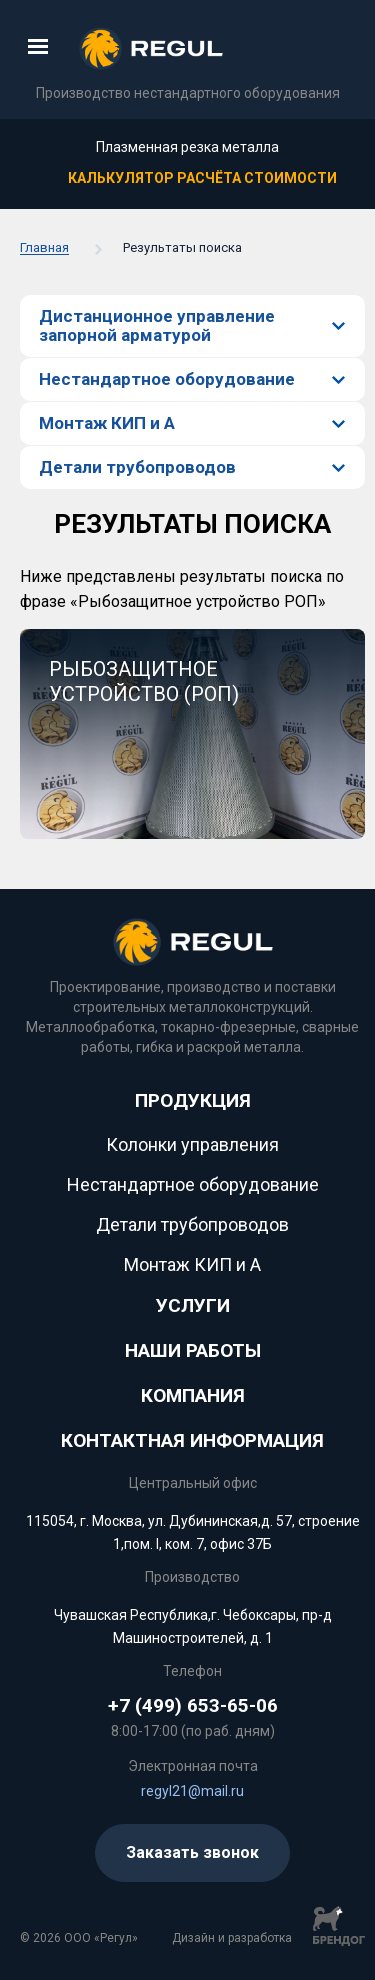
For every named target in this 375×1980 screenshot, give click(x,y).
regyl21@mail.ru (192, 1791)
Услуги (193, 1305)
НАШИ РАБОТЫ (193, 1350)
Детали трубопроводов (137, 467)
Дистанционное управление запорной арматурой (157, 325)
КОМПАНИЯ (193, 1395)
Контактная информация (192, 1440)
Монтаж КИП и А (107, 423)
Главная (44, 248)
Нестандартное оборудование (167, 379)
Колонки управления (192, 1144)
